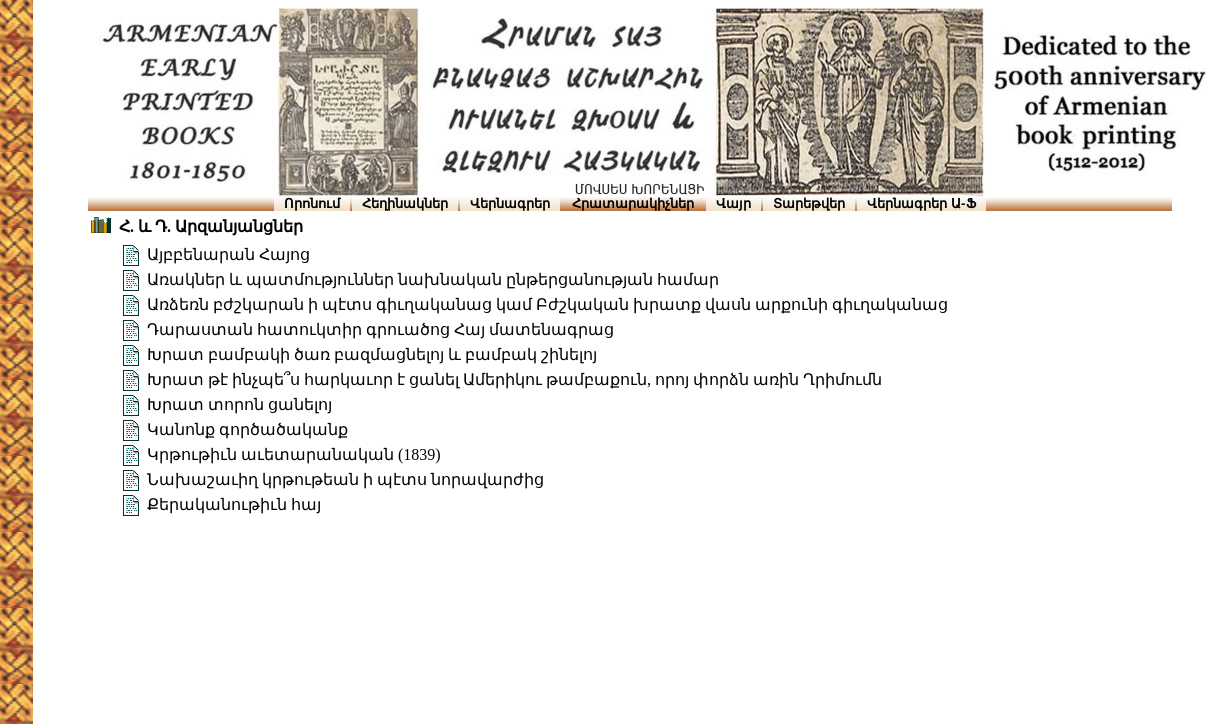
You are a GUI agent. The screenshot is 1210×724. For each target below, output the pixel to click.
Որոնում (312, 203)
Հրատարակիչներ (633, 203)
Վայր (733, 203)
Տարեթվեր (809, 203)
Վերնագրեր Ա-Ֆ (921, 203)
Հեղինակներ (405, 203)
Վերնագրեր (510, 203)
